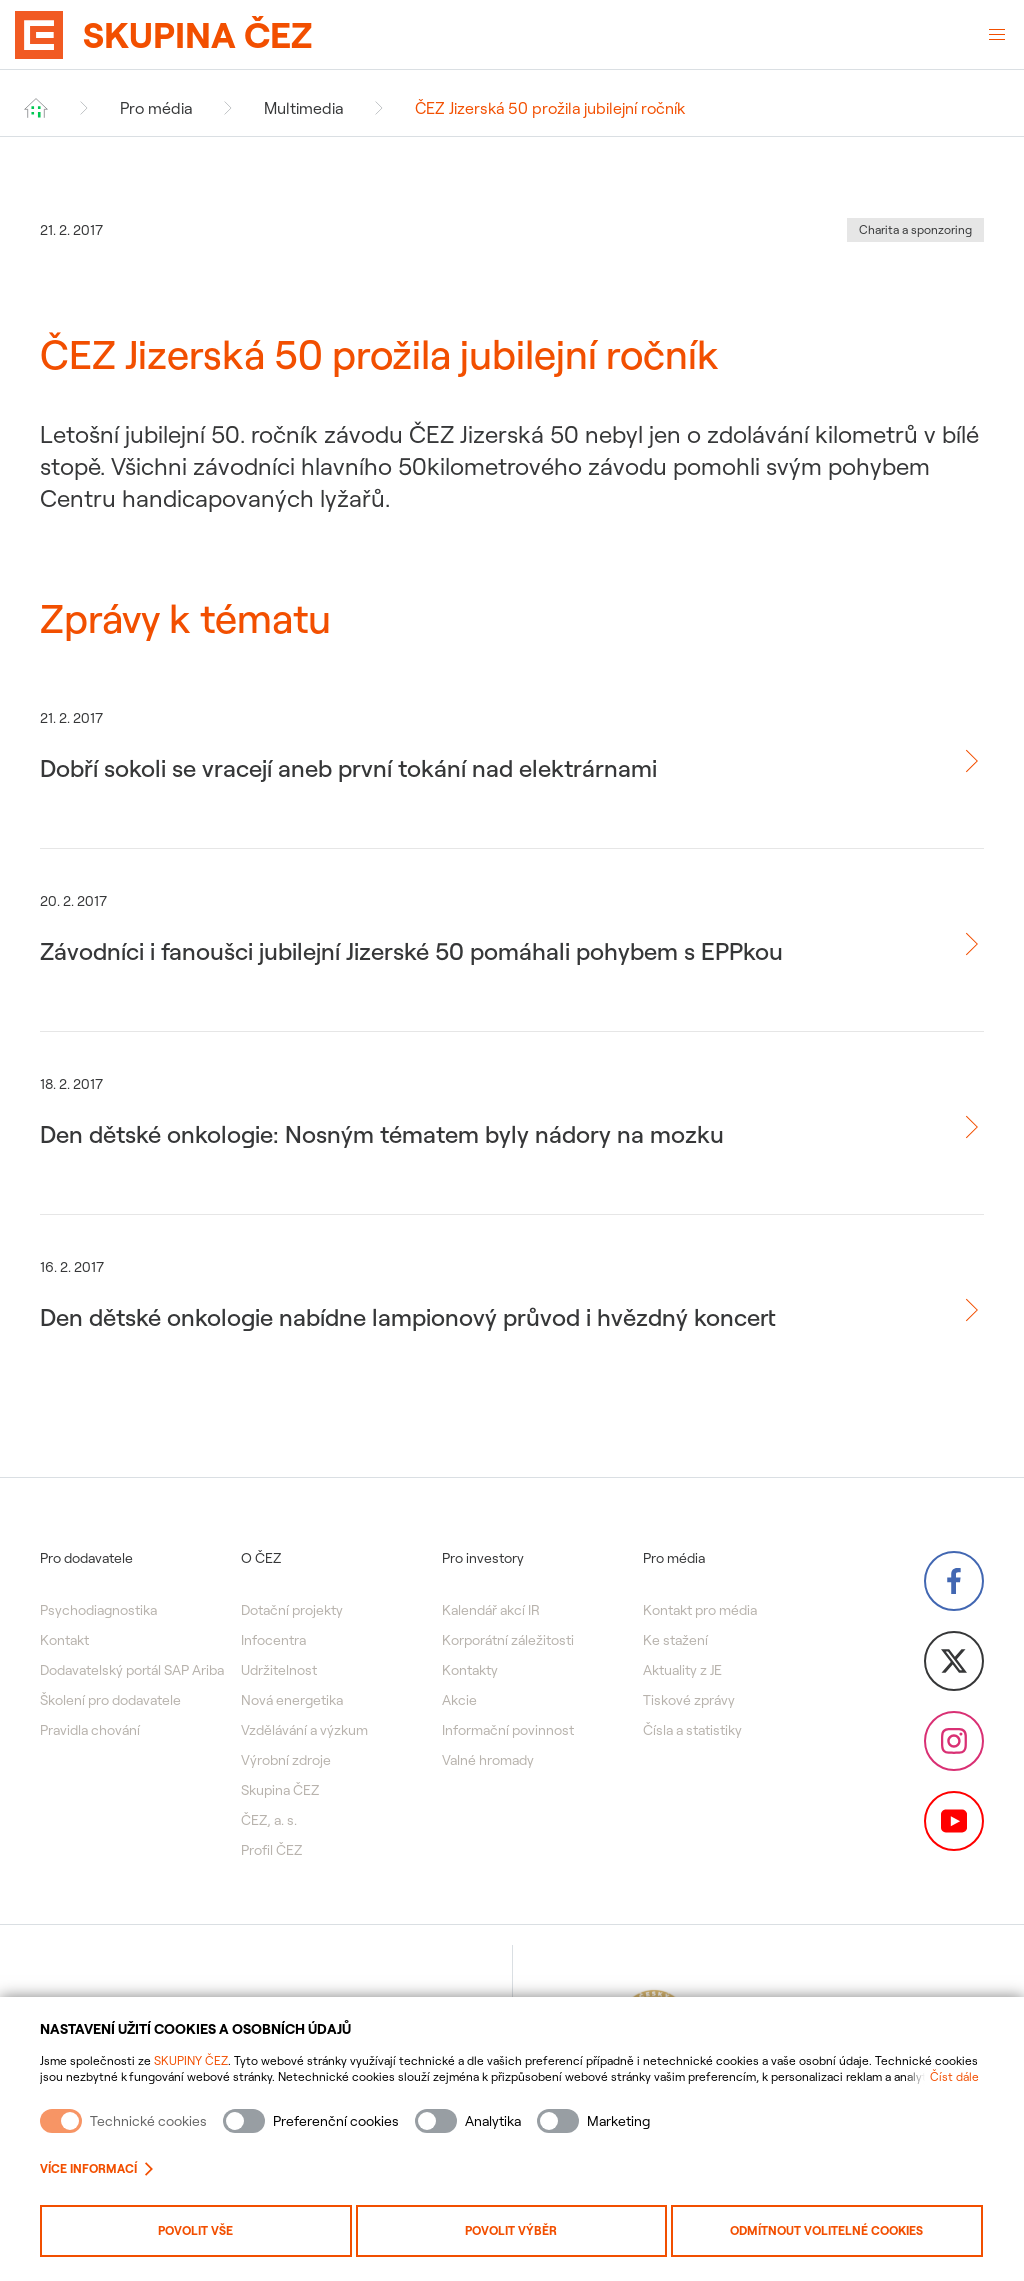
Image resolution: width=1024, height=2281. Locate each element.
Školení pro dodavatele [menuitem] (110, 1700)
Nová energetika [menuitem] (292, 1700)
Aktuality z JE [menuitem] (682, 1670)
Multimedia (303, 108)
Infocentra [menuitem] (273, 1640)
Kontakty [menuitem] (470, 1670)
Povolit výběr (511, 2230)
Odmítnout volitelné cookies (826, 2230)
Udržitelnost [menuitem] (279, 1670)
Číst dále (954, 2076)
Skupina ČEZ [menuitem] (280, 1790)
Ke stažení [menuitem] (675, 1640)
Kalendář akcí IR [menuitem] (491, 1610)
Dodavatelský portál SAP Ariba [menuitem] (132, 1670)
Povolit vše (195, 2230)
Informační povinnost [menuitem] (508, 1730)
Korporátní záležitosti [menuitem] (508, 1640)
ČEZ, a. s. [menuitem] (269, 1820)
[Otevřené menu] (997, 35)
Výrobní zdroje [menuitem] (286, 1760)
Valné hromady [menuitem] (488, 1760)
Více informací (96, 2168)
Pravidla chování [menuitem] (90, 1730)
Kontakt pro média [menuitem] (700, 1610)
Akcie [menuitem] (459, 1700)
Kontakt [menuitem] (64, 1640)
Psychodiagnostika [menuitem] (98, 1610)
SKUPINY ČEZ (191, 2060)
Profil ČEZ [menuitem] (271, 1850)
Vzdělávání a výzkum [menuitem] (304, 1730)
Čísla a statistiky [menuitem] (692, 1730)
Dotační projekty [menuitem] (292, 1610)
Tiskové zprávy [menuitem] (689, 1700)
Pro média (156, 108)
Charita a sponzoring (915, 229)
